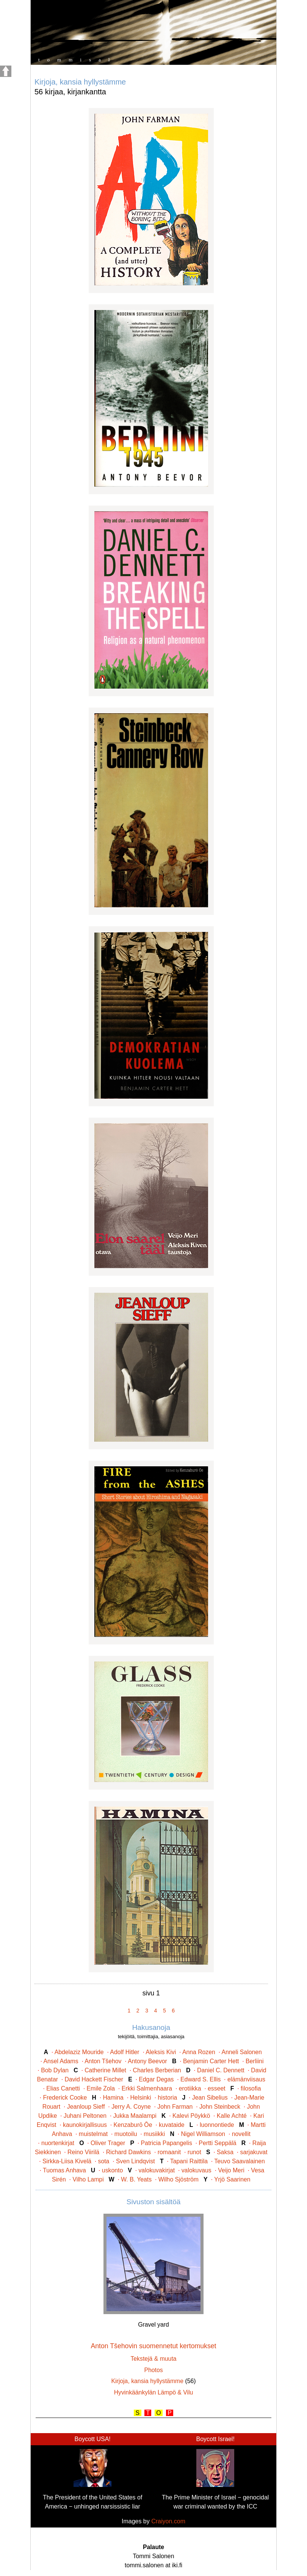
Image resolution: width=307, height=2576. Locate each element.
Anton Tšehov (103, 2061)
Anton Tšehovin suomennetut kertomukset (153, 2346)
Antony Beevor (147, 2061)
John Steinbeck (219, 2106)
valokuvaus (196, 2170)
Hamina (113, 2097)
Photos (153, 2370)
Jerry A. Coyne (131, 2106)
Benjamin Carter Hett (211, 2061)
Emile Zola (100, 2088)
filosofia (251, 2088)
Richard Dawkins (128, 2152)
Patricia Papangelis (166, 2143)
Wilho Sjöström (178, 2179)
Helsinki (140, 2097)
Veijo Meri (231, 2170)
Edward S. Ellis (200, 2079)
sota (104, 2161)
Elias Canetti (63, 2088)
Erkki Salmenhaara (147, 2088)
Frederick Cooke (65, 2097)
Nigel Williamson (203, 2134)
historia (167, 2097)
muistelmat (93, 2134)
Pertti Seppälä (217, 2143)
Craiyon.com (168, 2521)
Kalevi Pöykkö (191, 2115)
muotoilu (125, 2134)
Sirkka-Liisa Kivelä (66, 2161)
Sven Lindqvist (135, 2161)
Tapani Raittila (189, 2161)
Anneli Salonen (242, 2052)
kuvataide (172, 2125)
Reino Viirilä (83, 2152)
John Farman (175, 2106)
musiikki (154, 2134)
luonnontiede (217, 2125)
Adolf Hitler (124, 2052)
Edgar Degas (156, 2079)
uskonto (112, 2170)
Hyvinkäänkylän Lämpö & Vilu (153, 2392)
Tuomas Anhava (64, 2170)
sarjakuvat (254, 2152)
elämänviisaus (246, 2079)
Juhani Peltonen (85, 2115)
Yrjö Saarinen (232, 2179)
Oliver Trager (108, 2143)
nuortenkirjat (57, 2143)
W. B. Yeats (136, 2179)
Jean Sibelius (210, 2097)
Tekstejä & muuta (153, 2358)
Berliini (254, 2061)
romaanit (169, 2152)
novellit (241, 2134)
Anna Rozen (198, 2052)
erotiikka (190, 2088)
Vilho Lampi (87, 2179)
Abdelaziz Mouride (79, 2052)
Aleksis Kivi (161, 2052)
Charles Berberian (157, 2070)
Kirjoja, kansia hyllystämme (147, 2381)
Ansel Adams (60, 2061)
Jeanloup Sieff (86, 2106)
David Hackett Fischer (94, 2079)
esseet (217, 2088)
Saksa (225, 2152)
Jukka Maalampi (135, 2115)
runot (194, 2152)
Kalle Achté (232, 2115)
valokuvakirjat (156, 2170)
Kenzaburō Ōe (133, 2125)
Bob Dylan (55, 2070)
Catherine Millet (105, 2070)
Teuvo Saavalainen (239, 2161)
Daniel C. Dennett (220, 2070)
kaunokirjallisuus (85, 2125)
